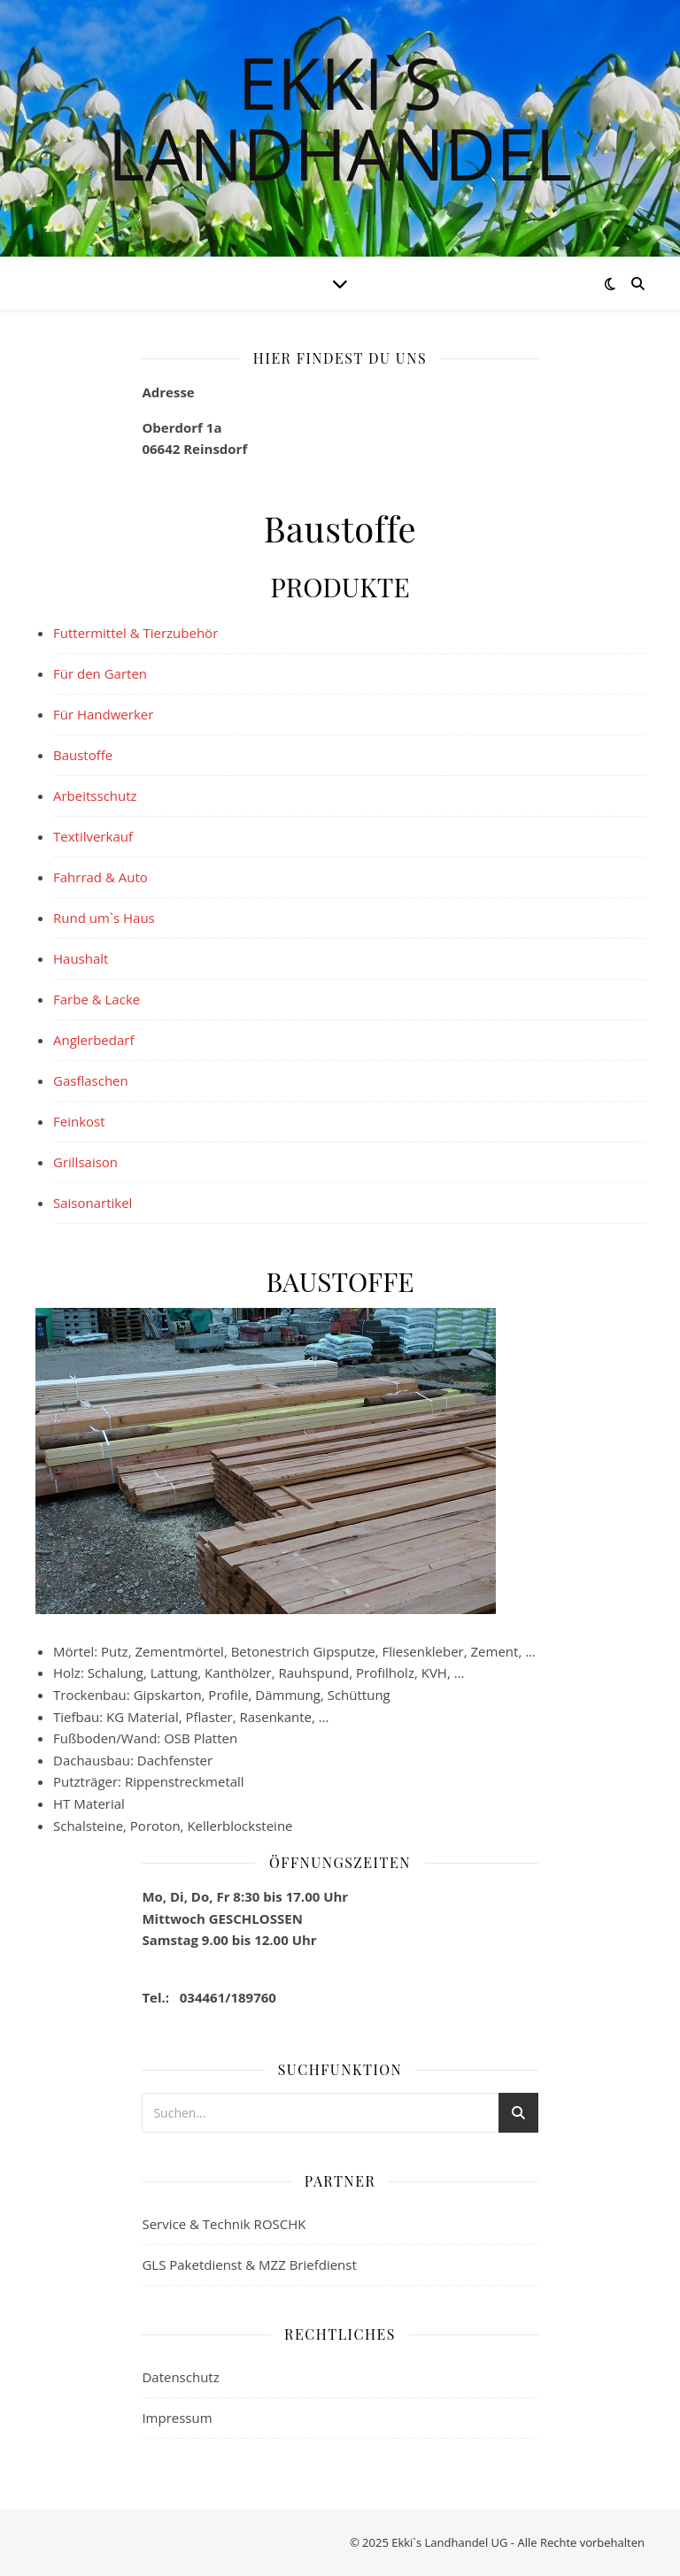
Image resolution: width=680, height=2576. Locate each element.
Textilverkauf (93, 836)
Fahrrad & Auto (100, 877)
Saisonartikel (92, 1202)
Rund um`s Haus (104, 918)
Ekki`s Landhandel (340, 117)
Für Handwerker (103, 714)
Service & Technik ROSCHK (223, 2224)
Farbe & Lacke (96, 999)
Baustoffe (82, 755)
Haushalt (80, 958)
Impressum (177, 2417)
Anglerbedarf (93, 1040)
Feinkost (79, 1121)
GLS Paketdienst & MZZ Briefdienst (249, 2264)
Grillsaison (85, 1162)
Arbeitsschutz (95, 795)
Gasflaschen (90, 1080)
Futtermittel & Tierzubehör (135, 633)
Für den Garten (100, 673)
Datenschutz (180, 2377)
